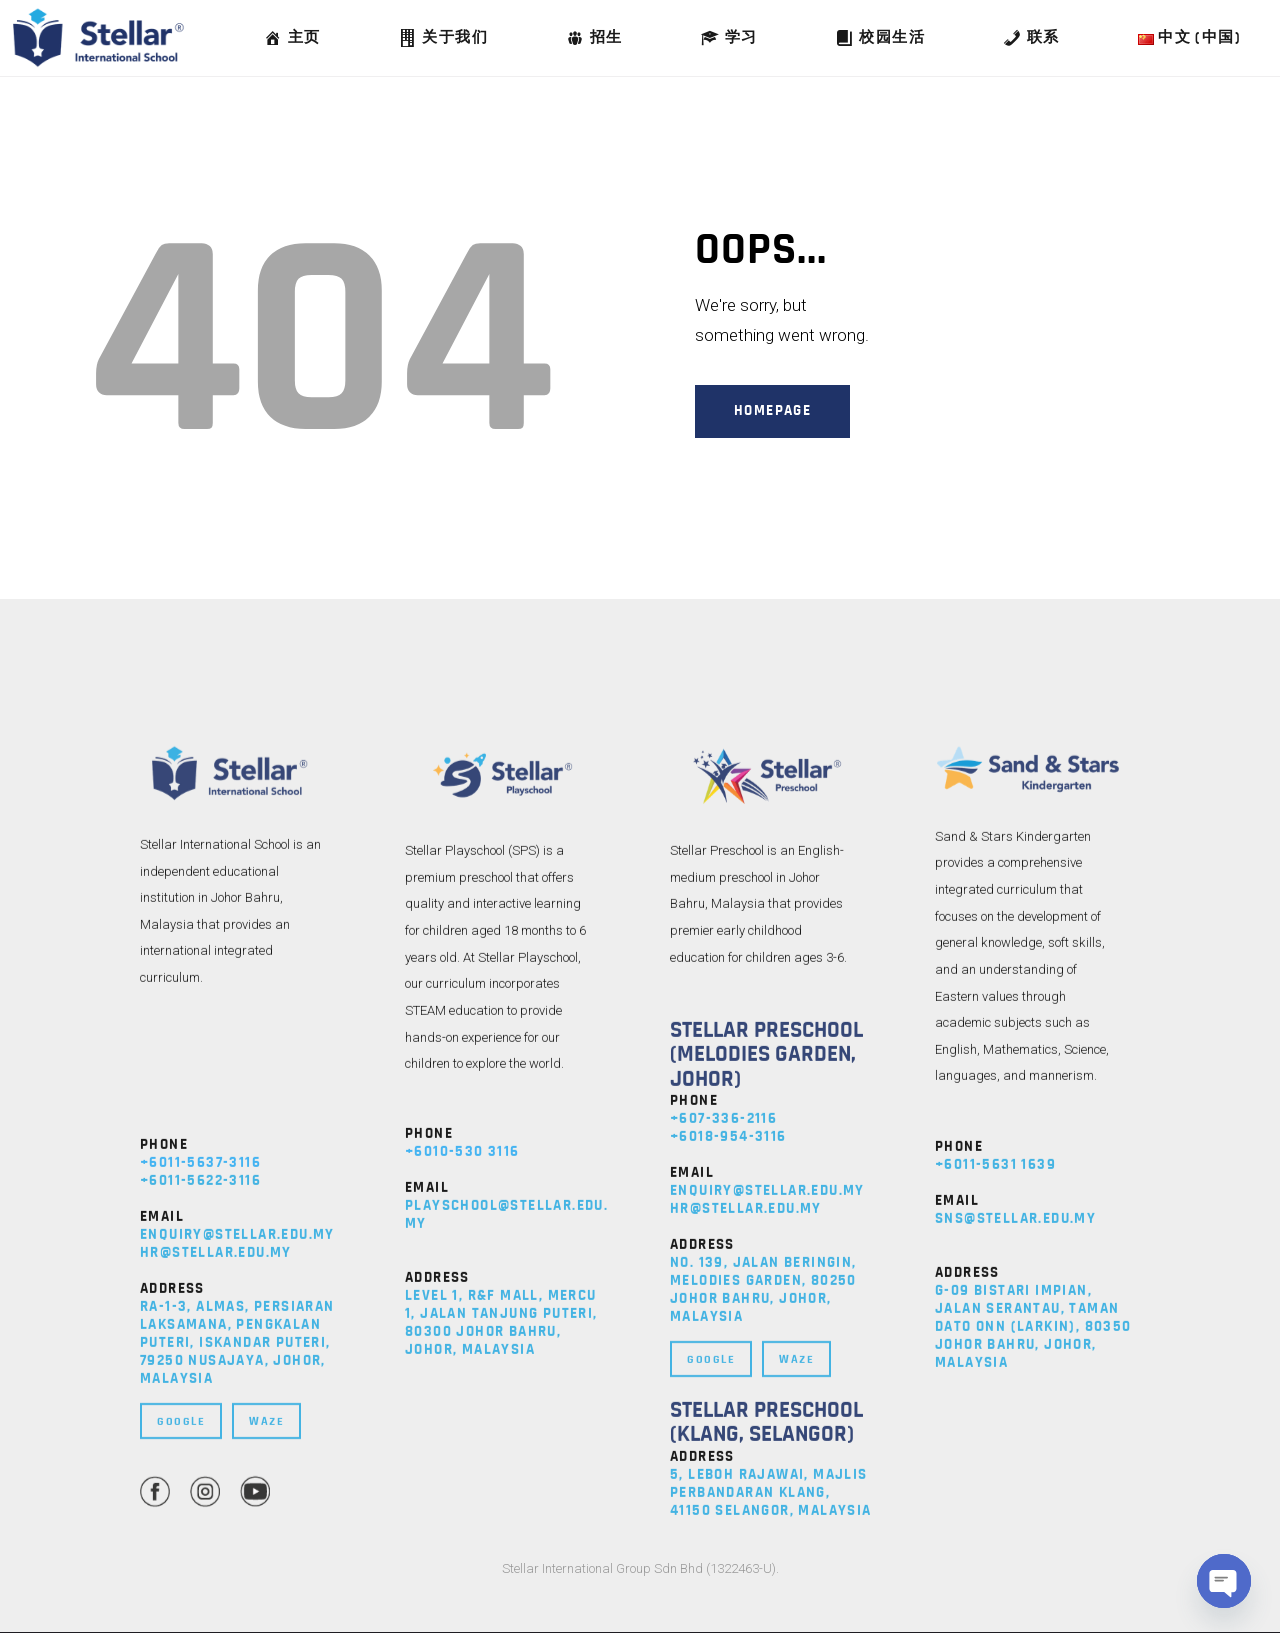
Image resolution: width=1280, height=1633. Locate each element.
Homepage (772, 410)
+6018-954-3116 (728, 1501)
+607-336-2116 (723, 1483)
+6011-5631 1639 (995, 1528)
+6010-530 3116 (462, 1516)
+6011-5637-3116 (200, 1527)
